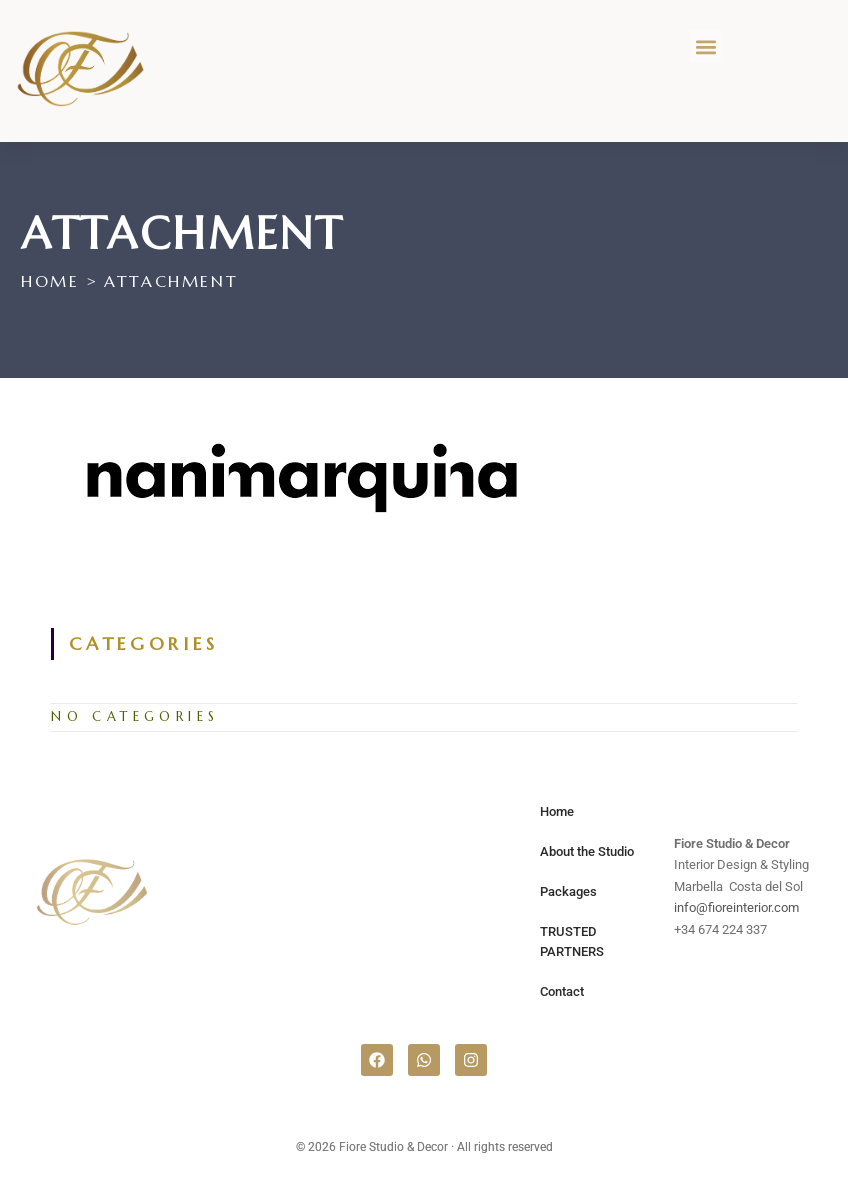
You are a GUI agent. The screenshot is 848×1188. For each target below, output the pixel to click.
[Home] (50, 281)
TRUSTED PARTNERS (572, 941)
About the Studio (587, 851)
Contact (562, 991)
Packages (568, 891)
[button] (705, 46)
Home (557, 811)
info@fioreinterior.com (736, 907)
